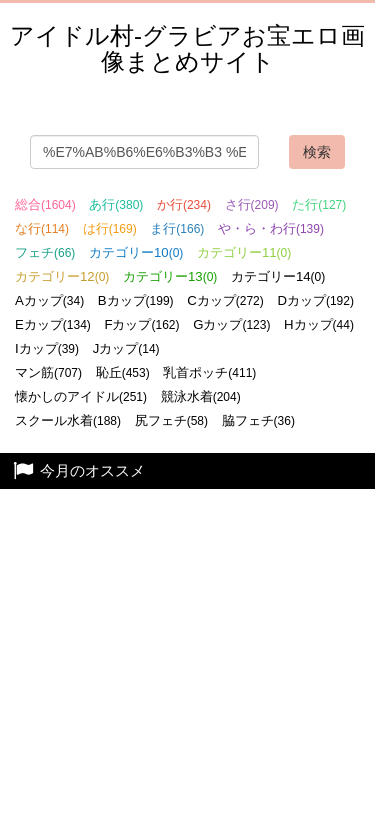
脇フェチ (258, 420)
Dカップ (315, 300)
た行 (319, 204)
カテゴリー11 (244, 252)
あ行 (116, 204)
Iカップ (47, 348)
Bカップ (136, 300)
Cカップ (225, 300)
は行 (110, 228)
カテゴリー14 (278, 276)
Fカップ (141, 324)
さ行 (252, 204)
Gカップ (231, 324)
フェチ (45, 252)
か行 (184, 204)
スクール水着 (68, 420)
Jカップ (126, 348)
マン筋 (48, 372)
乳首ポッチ (209, 372)
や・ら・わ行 (271, 228)
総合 (45, 204)
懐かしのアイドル (81, 396)
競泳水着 (201, 396)
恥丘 (123, 372)
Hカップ (319, 324)
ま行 (177, 228)
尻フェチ (171, 420)
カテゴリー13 (170, 276)
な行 (42, 228)
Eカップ (53, 324)
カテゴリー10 (136, 252)
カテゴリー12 (62, 276)
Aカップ (49, 300)
